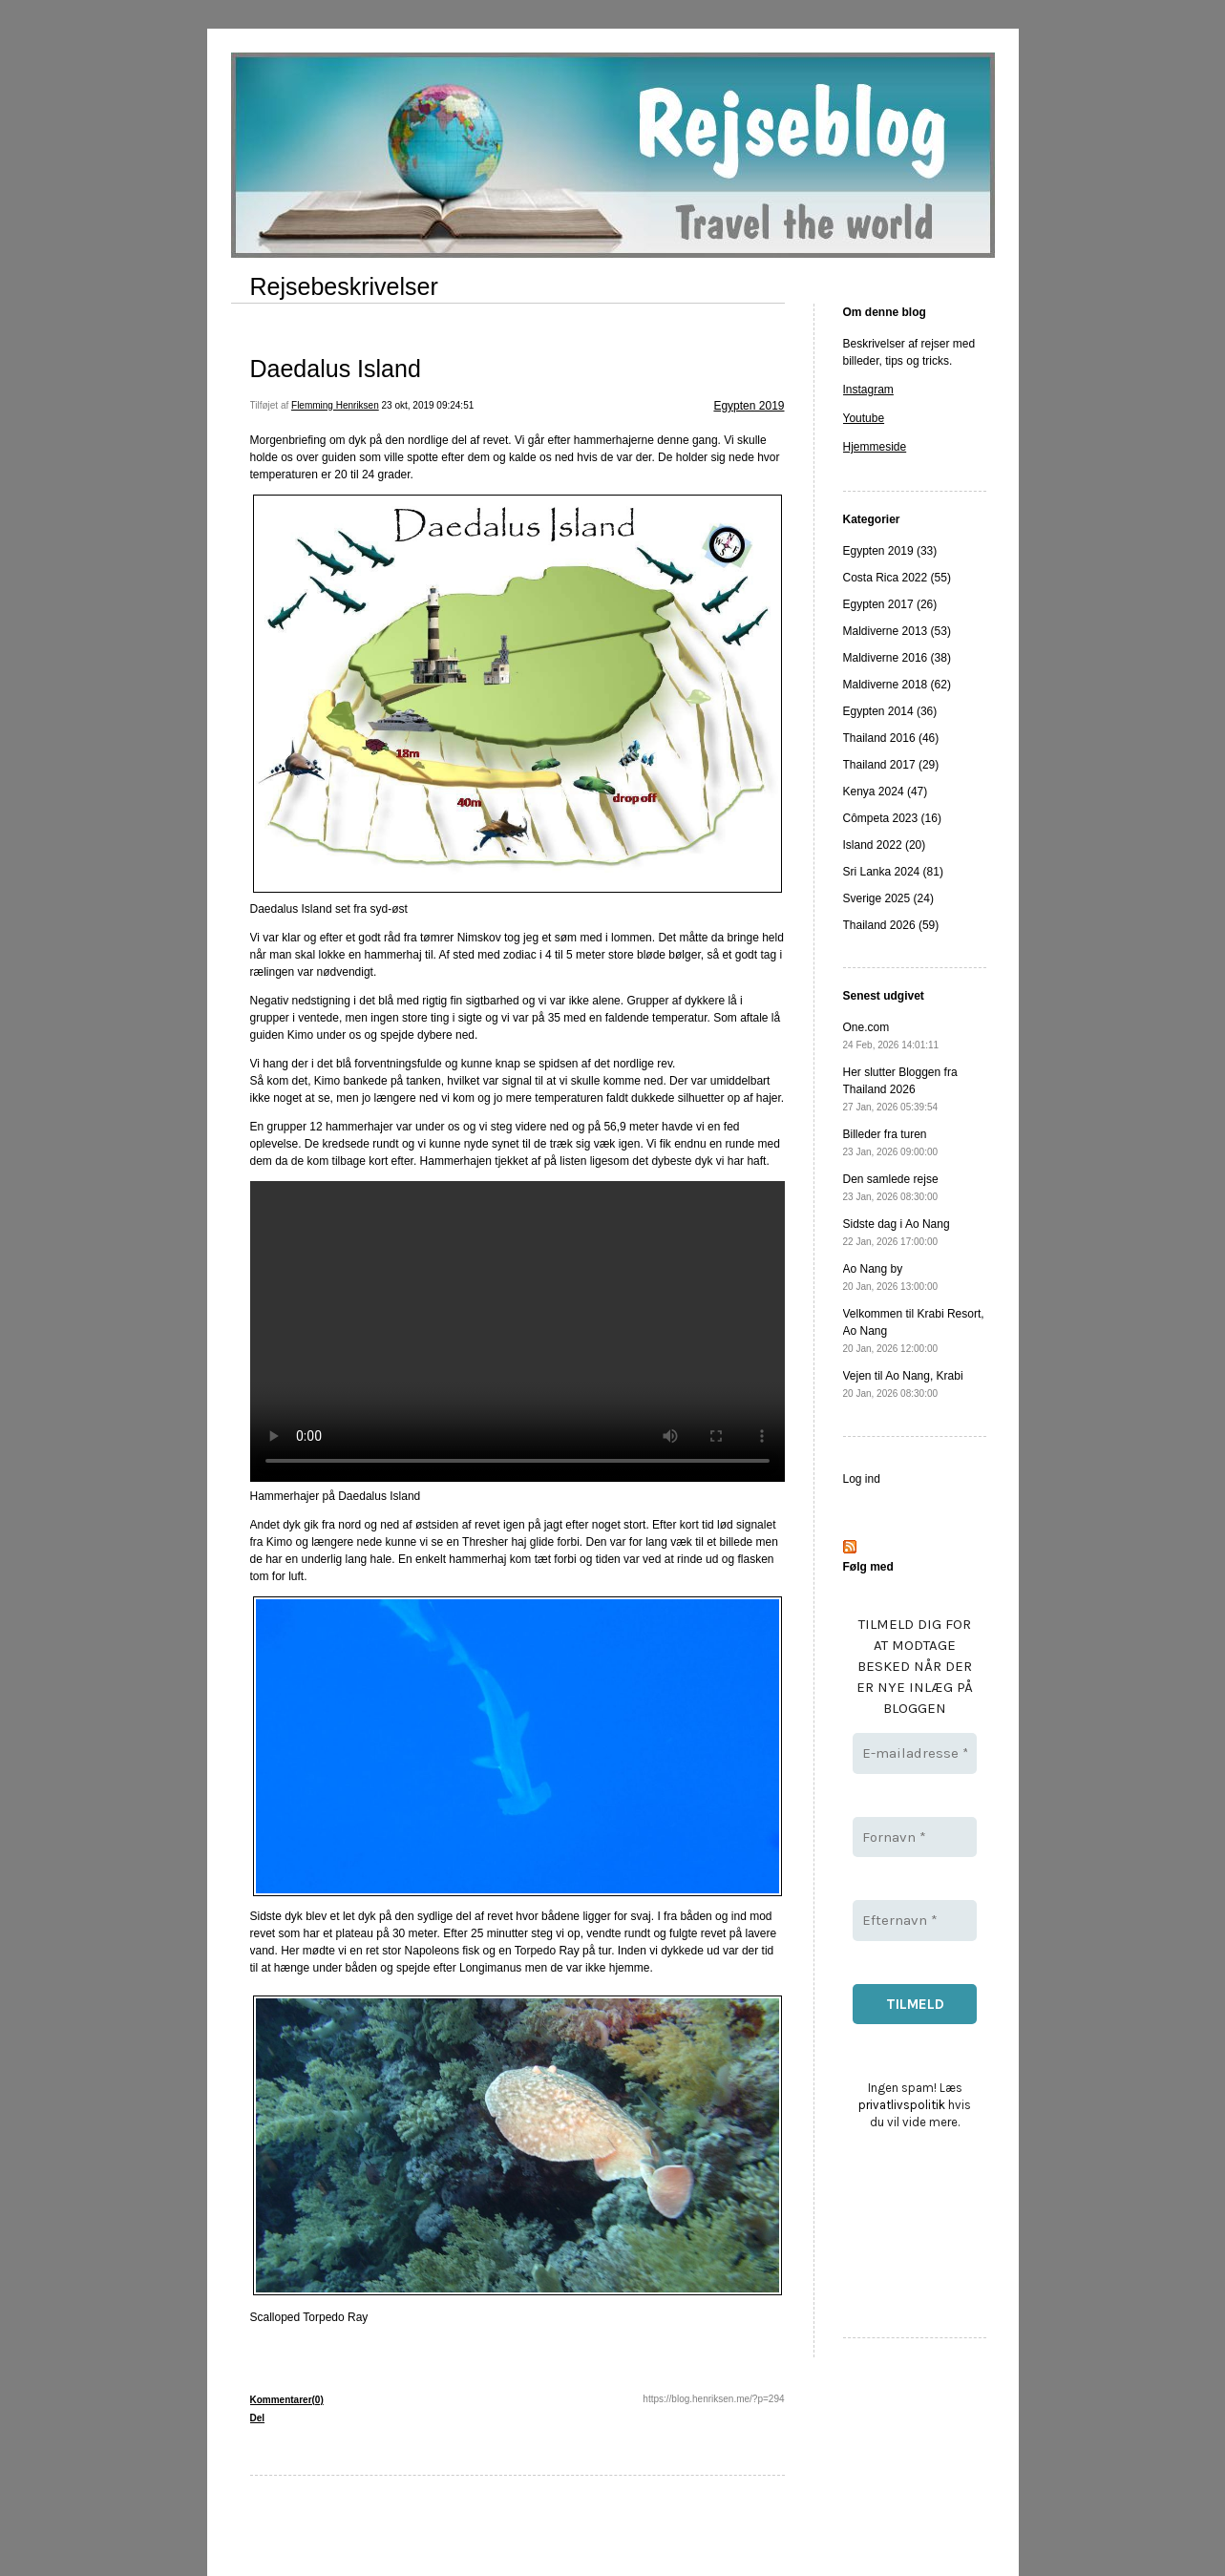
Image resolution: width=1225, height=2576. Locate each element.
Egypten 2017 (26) (890, 604)
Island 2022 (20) (884, 845)
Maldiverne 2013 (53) (897, 631)
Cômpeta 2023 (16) (892, 818)
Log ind (861, 1479)
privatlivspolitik (901, 2105)
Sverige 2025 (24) (888, 898)
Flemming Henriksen (335, 405)
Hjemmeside (875, 447)
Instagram (868, 389)
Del (257, 2418)
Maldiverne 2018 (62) (897, 684)
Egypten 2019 (748, 405)
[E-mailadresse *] (915, 1753)
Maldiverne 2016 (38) (897, 658)
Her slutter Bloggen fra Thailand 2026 (900, 1089)
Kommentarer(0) (287, 2400)
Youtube (864, 418)
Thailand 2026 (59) (891, 925)
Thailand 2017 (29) (891, 764)
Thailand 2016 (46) (891, 738)
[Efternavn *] (915, 1920)
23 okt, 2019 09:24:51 (428, 405)
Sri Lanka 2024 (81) (893, 871)
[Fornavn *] (915, 1837)
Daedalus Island (335, 368)
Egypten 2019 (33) (890, 551)
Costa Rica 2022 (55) (897, 577)
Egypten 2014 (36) (890, 711)
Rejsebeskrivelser (344, 286)
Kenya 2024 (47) (885, 791)
